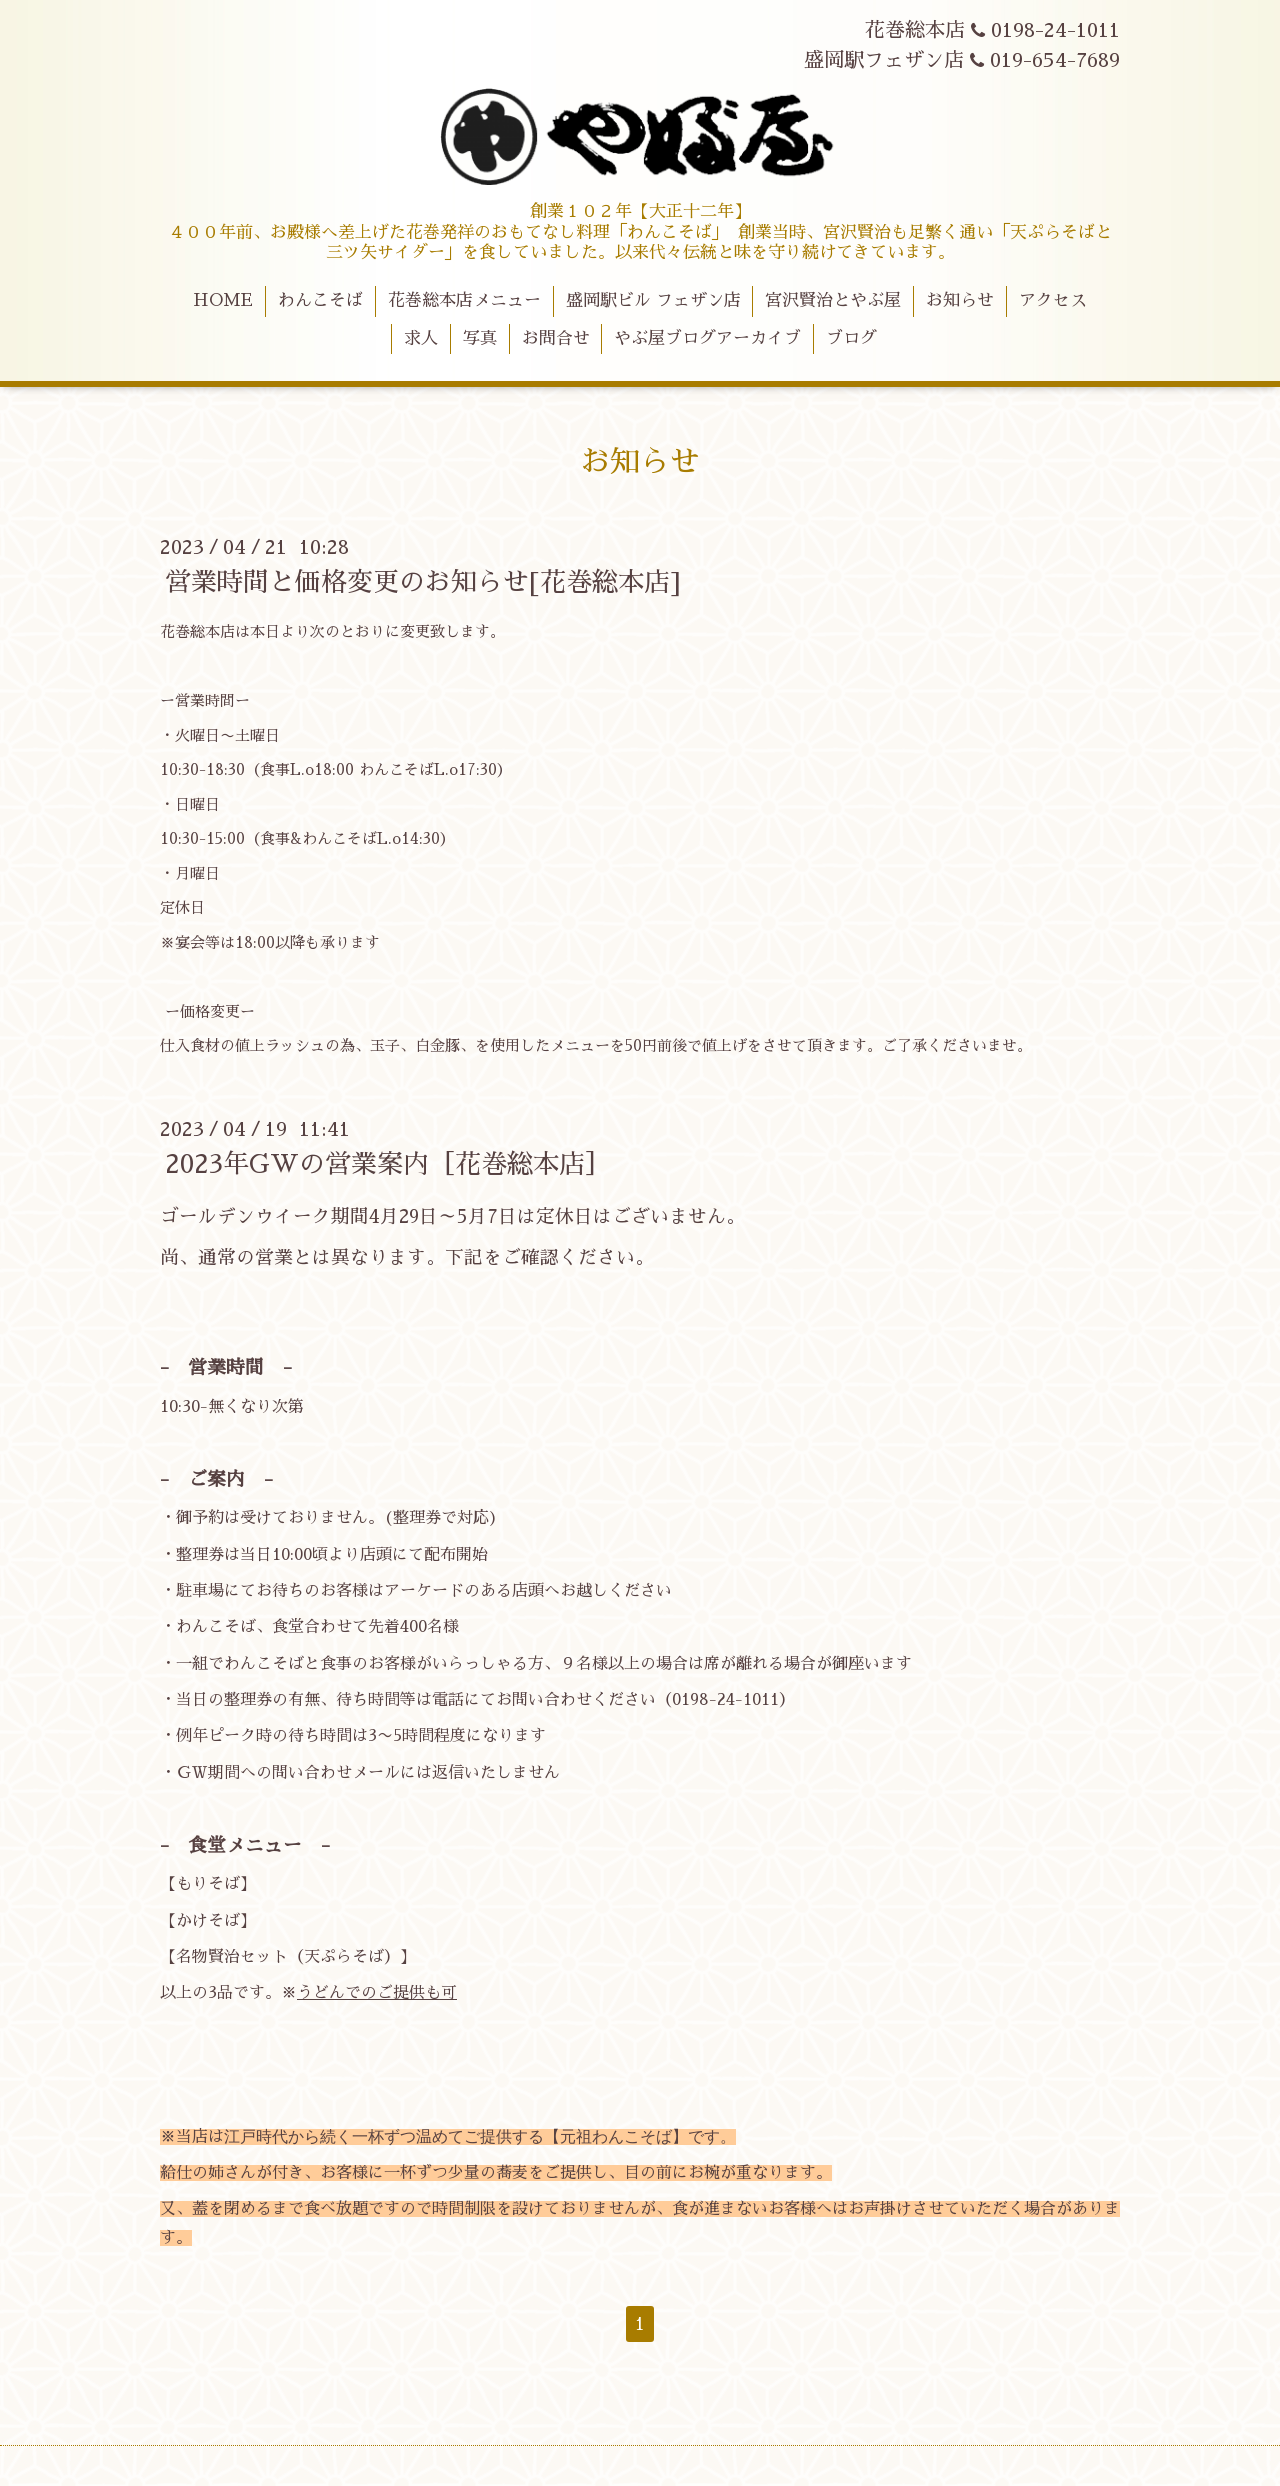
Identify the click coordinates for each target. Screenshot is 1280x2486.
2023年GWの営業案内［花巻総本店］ (388, 1164)
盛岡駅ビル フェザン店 (653, 300)
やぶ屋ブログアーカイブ (707, 338)
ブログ (851, 338)
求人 (421, 338)
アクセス (1053, 300)
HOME (223, 300)
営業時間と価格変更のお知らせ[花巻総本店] (423, 582)
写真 (480, 338)
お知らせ (960, 300)
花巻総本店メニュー (464, 300)
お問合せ (556, 338)
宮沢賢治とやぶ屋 (833, 300)
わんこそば (320, 300)
